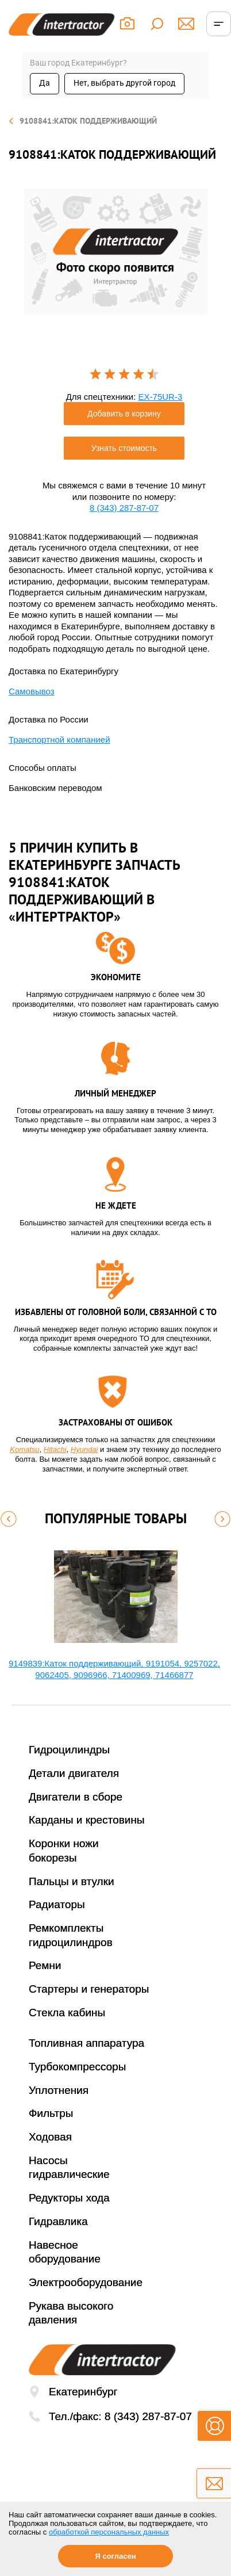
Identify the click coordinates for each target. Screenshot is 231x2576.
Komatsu (24, 1449)
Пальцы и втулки (71, 1881)
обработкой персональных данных (109, 2532)
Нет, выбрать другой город (124, 82)
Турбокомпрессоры (77, 2067)
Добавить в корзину (124, 413)
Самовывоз (32, 691)
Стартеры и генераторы (89, 1989)
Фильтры (51, 2113)
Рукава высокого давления (71, 2313)
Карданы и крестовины (87, 1820)
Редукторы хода (69, 2198)
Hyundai (84, 1449)
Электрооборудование (86, 2282)
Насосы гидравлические (69, 2167)
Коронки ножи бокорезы (64, 1850)
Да (44, 82)
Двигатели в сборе (75, 1797)
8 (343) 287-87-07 (124, 508)
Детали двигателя (74, 1773)
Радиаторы (57, 1904)
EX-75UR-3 (160, 397)
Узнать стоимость (124, 448)
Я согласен (115, 2556)
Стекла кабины (67, 2012)
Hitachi (55, 1449)
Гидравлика (58, 2221)
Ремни (45, 1965)
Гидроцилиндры (69, 1750)
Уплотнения (58, 2090)
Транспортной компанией (59, 739)
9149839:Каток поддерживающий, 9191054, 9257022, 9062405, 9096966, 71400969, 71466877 (114, 1669)
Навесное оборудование (65, 2252)
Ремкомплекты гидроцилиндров (71, 1935)
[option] (115, 251)
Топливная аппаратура (86, 2043)
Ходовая (50, 2137)
